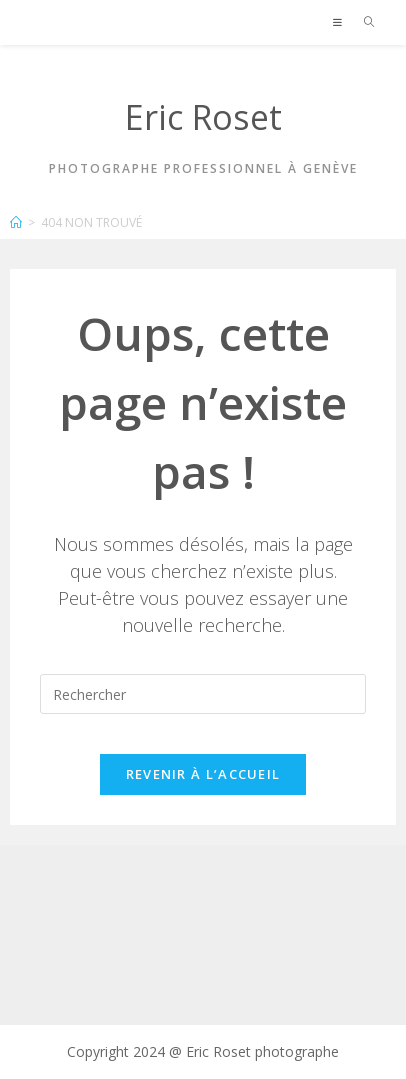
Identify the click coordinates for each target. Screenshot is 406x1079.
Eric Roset (203, 117)
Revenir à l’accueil (203, 774)
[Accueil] (16, 222)
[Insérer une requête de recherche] (203, 694)
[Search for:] (362, 22)
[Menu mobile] (341, 22)
